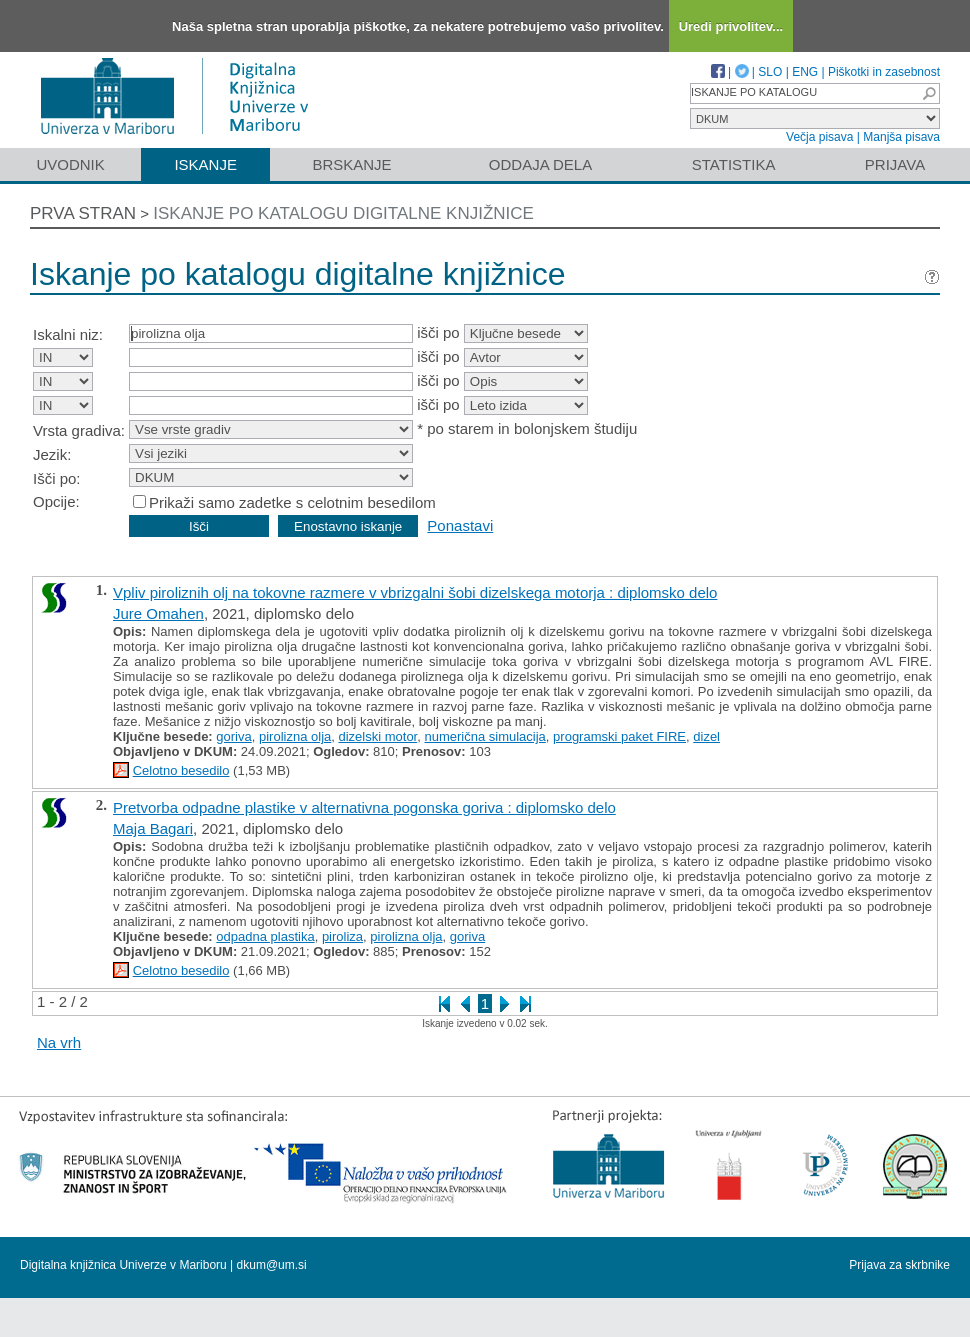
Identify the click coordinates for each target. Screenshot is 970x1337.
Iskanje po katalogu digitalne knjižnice (343, 213)
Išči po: (57, 478)
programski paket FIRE (619, 736)
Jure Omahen (158, 613)
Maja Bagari (153, 828)
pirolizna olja (295, 736)
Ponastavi (460, 525)
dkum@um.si (272, 1265)
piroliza (342, 936)
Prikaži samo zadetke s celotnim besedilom (292, 502)
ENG (805, 72)
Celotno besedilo (181, 770)
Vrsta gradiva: (79, 430)
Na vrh (59, 1042)
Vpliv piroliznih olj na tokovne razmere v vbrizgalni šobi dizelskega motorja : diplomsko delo (415, 592)
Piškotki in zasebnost (884, 72)
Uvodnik (70, 164)
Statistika (734, 164)
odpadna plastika (265, 936)
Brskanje (351, 164)
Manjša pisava (901, 137)
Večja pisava (819, 137)
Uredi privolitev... (731, 26)
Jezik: (52, 454)
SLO (770, 72)
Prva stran (83, 213)
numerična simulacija (484, 736)
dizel (706, 736)
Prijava (895, 164)
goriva (233, 736)
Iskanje (205, 164)
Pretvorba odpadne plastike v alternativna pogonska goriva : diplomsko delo (364, 807)
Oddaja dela (540, 164)
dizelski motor (377, 736)
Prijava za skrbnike (899, 1265)
